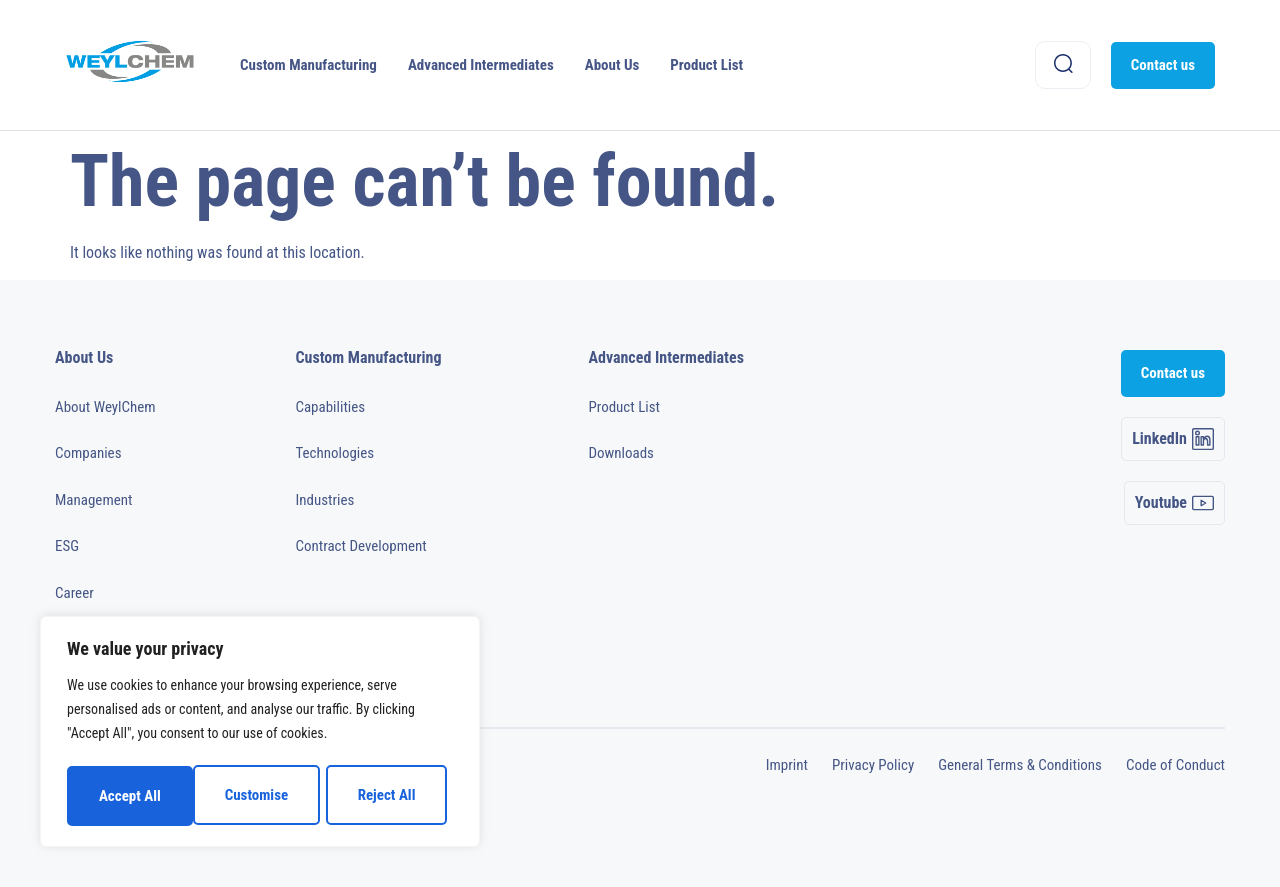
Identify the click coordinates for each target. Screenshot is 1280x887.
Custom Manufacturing (308, 65)
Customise (129, 796)
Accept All (391, 796)
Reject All (261, 796)
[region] (260, 734)
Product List (706, 65)
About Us (612, 65)
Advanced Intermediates (481, 65)
